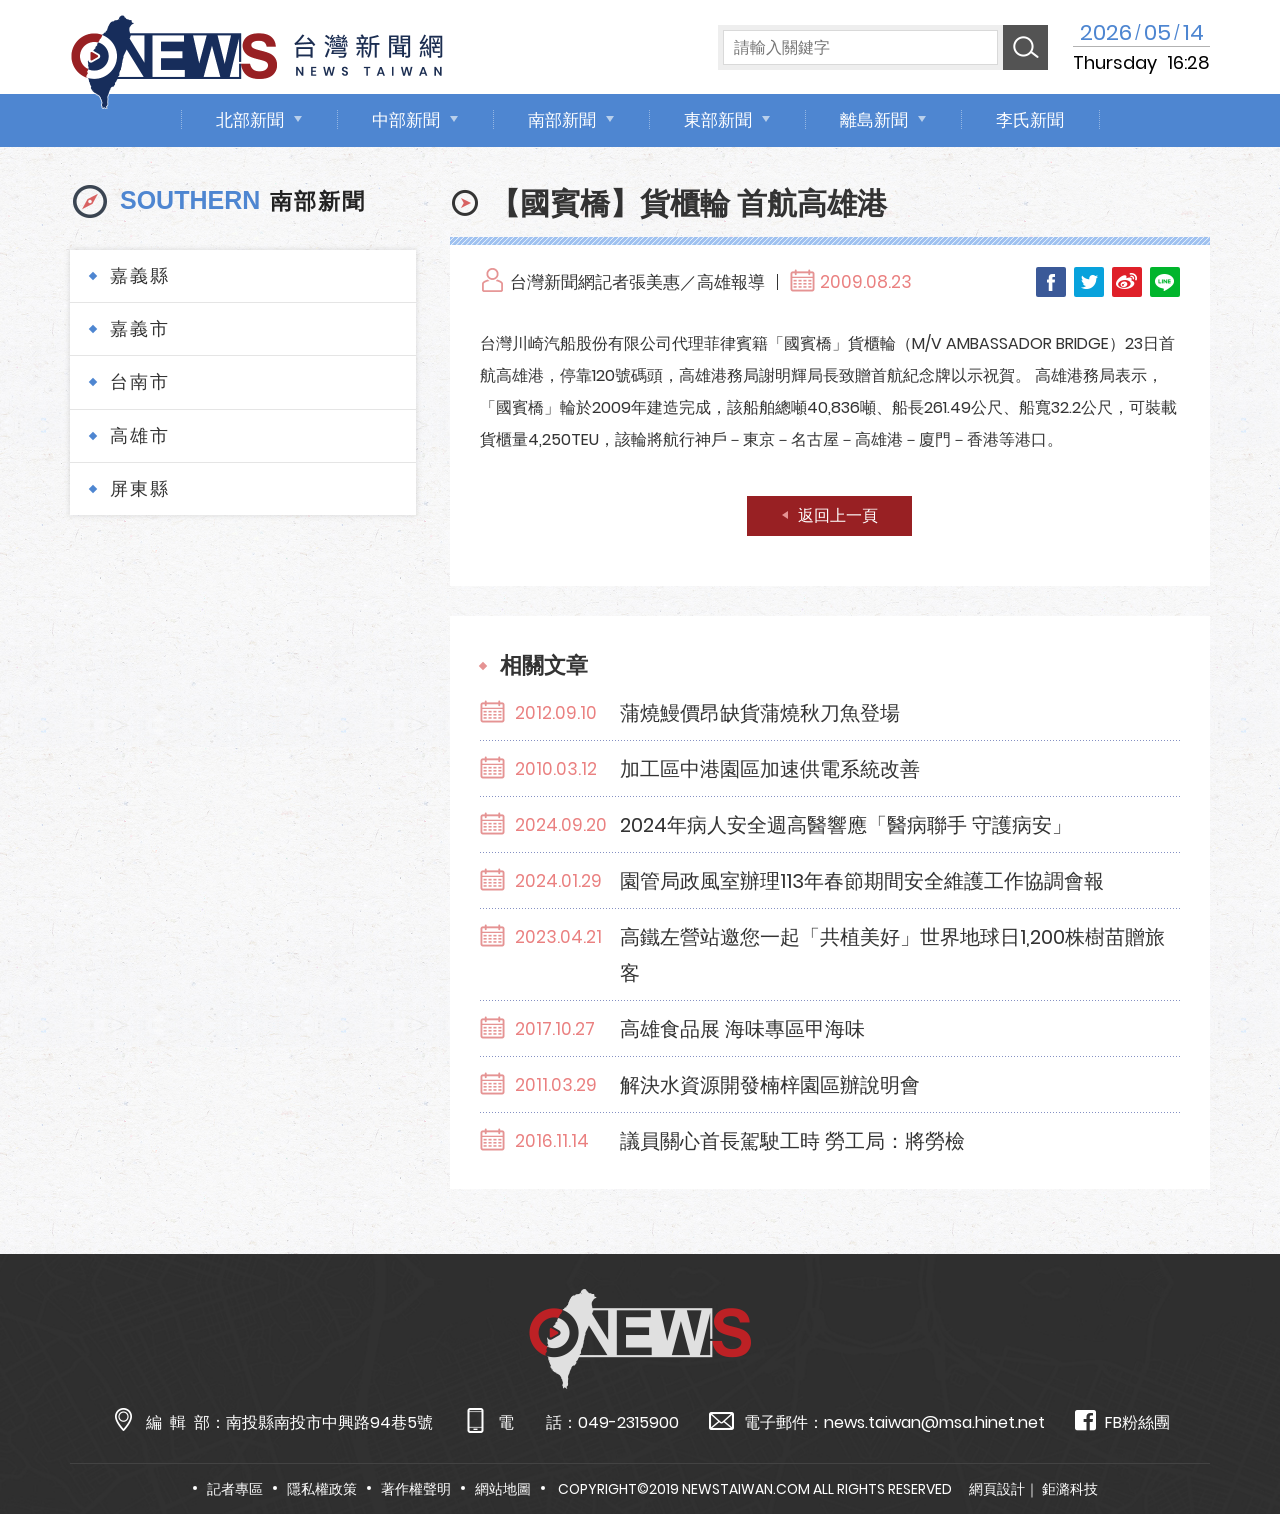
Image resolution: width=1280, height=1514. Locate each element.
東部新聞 (718, 120)
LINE (1165, 282)
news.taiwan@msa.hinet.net (934, 1422)
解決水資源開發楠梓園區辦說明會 (770, 1085)
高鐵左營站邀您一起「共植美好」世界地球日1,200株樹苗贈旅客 (892, 955)
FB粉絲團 (1122, 1421)
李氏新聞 (1030, 120)
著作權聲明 (416, 1489)
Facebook (1051, 282)
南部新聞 (562, 120)
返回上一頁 (838, 515)
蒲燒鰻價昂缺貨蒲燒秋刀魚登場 (760, 713)
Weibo (1127, 282)
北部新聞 (250, 120)
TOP (1230, 1440)
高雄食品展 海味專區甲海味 (742, 1029)
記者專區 (235, 1489)
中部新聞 (406, 120)
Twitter (1089, 282)
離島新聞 (874, 120)
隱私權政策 (322, 1489)
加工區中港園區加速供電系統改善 (770, 769)
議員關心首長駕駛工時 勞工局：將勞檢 (792, 1141)
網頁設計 (997, 1489)
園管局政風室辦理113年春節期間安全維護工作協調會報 (862, 881)
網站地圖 (503, 1489)
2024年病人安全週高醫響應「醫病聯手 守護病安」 (846, 825)
